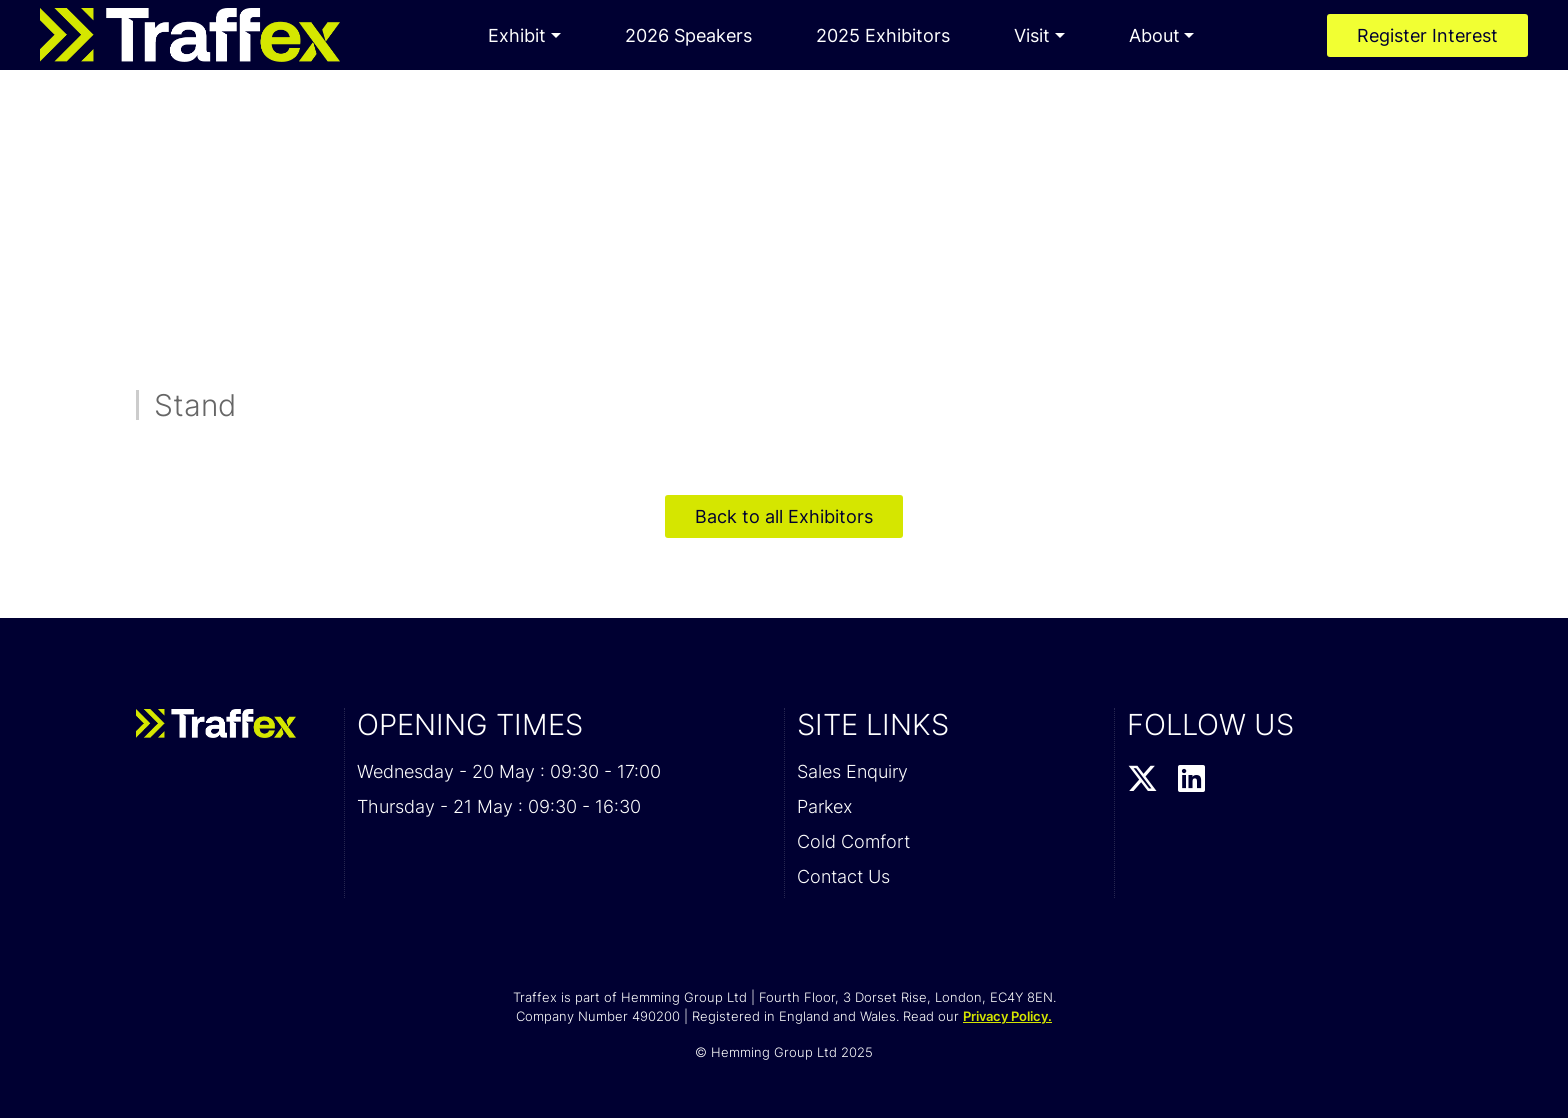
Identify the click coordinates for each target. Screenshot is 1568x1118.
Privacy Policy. (1007, 1016)
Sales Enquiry (852, 771)
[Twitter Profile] (1142, 780)
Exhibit (517, 35)
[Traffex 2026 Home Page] (190, 35)
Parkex (824, 806)
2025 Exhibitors (883, 35)
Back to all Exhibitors (784, 516)
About (1154, 35)
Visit (1032, 35)
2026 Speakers (688, 35)
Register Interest (1427, 35)
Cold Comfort (853, 841)
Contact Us (843, 876)
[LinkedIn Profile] (1191, 780)
